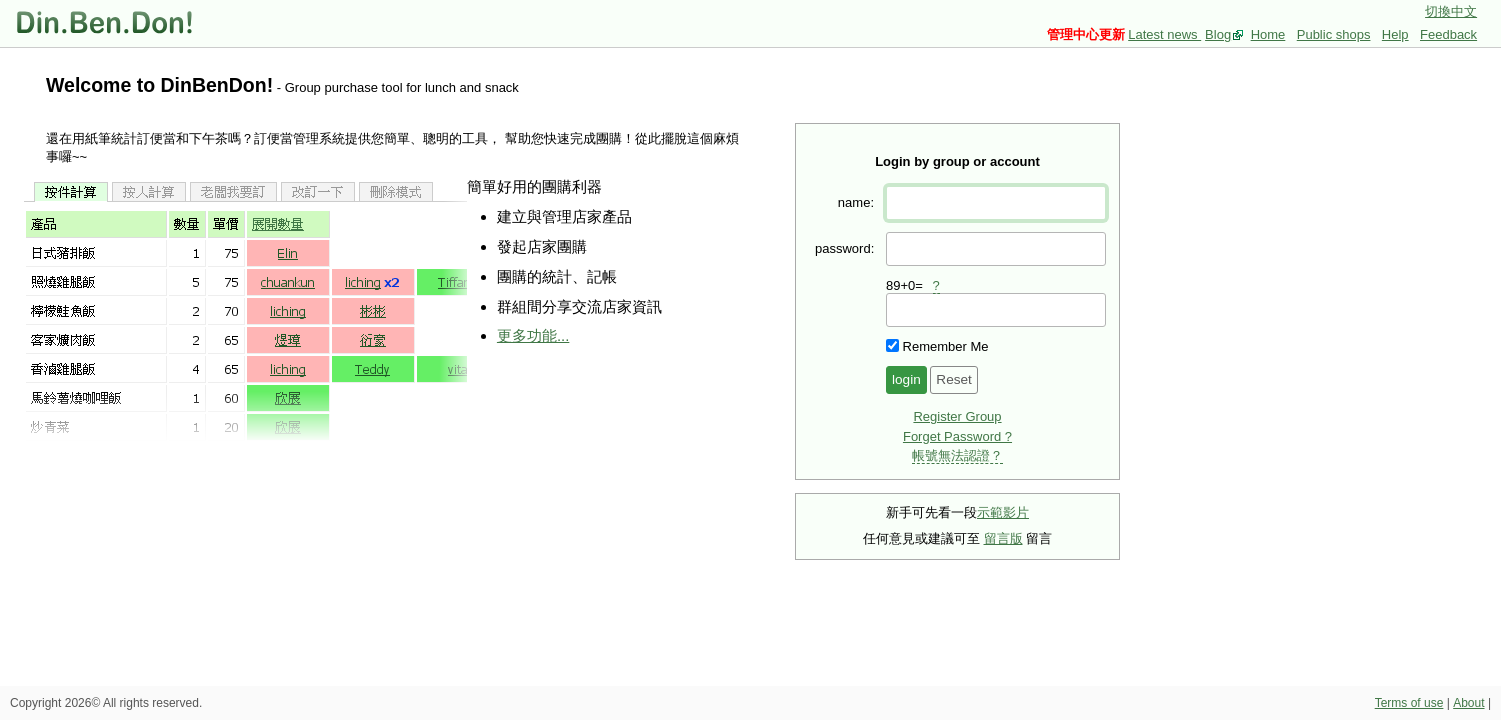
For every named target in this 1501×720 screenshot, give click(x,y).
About (1468, 703)
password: (844, 248)
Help (1395, 34)
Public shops (1334, 34)
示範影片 (1003, 512)
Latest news (1164, 34)
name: (856, 202)
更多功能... (533, 335)
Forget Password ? (957, 436)
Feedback (1448, 34)
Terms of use (1409, 703)
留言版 (1003, 538)
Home (1268, 34)
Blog (1218, 34)
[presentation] (996, 310)
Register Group (957, 416)
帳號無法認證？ (957, 455)
